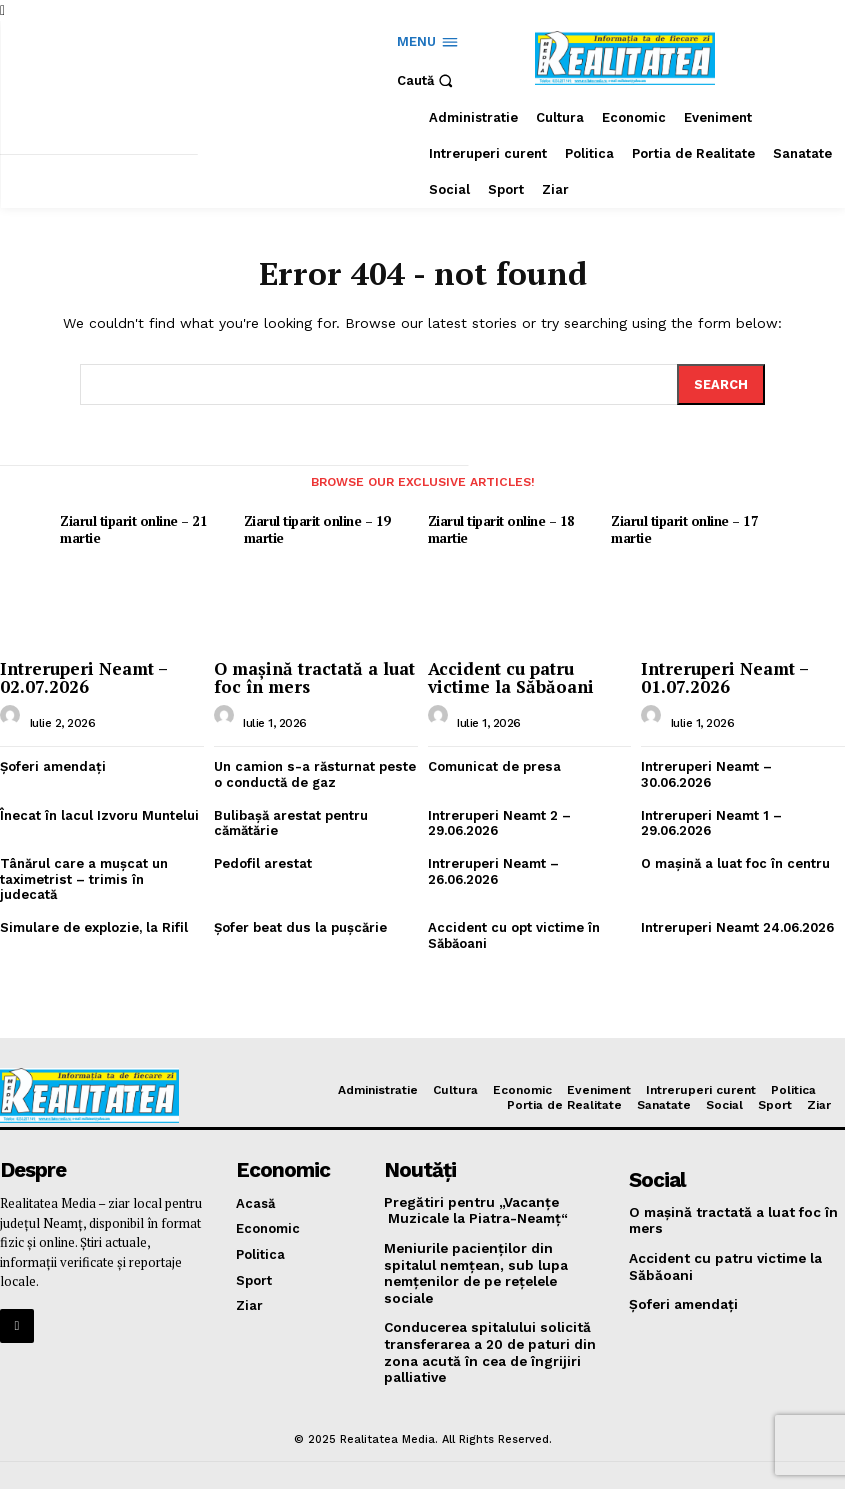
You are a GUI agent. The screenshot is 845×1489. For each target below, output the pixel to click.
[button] (427, 80)
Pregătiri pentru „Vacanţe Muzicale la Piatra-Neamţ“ (474, 1189)
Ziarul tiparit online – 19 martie (316, 528)
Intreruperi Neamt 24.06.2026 (737, 909)
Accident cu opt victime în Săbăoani (514, 917)
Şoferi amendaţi (53, 764)
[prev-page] (18, 492)
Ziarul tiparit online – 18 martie (500, 528)
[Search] (721, 384)
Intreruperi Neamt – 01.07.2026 (725, 676)
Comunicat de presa (494, 764)
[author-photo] (13, 719)
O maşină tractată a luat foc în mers (313, 676)
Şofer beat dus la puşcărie (300, 909)
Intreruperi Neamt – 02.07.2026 (84, 676)
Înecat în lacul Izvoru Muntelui (99, 812)
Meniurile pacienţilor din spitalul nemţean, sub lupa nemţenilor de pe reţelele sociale (491, 1242)
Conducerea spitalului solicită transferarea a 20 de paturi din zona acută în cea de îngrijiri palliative (486, 1309)
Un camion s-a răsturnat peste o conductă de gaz (313, 772)
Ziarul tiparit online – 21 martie (132, 528)
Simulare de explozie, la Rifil (94, 909)
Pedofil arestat (262, 860)
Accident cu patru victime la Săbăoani (510, 676)
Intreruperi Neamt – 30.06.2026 (706, 772)
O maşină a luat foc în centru (735, 860)
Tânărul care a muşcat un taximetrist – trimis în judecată (101, 868)
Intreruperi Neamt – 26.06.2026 (493, 868)
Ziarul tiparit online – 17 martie (683, 528)
